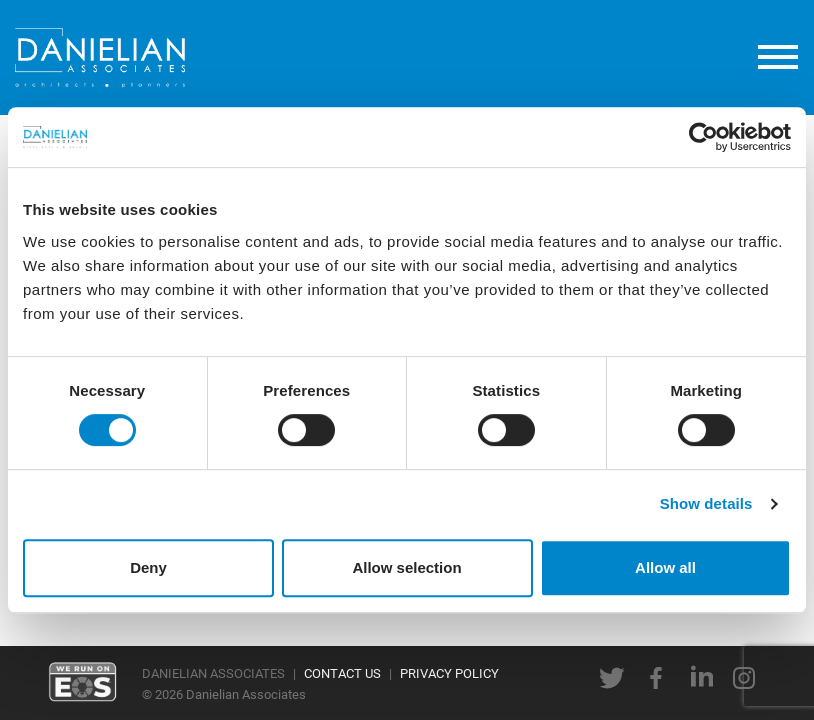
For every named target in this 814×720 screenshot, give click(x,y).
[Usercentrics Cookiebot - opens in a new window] (703, 137)
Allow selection (406, 567)
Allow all (665, 567)
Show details (706, 503)
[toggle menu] (778, 57)
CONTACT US (342, 672)
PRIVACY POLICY (449, 672)
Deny (148, 567)
